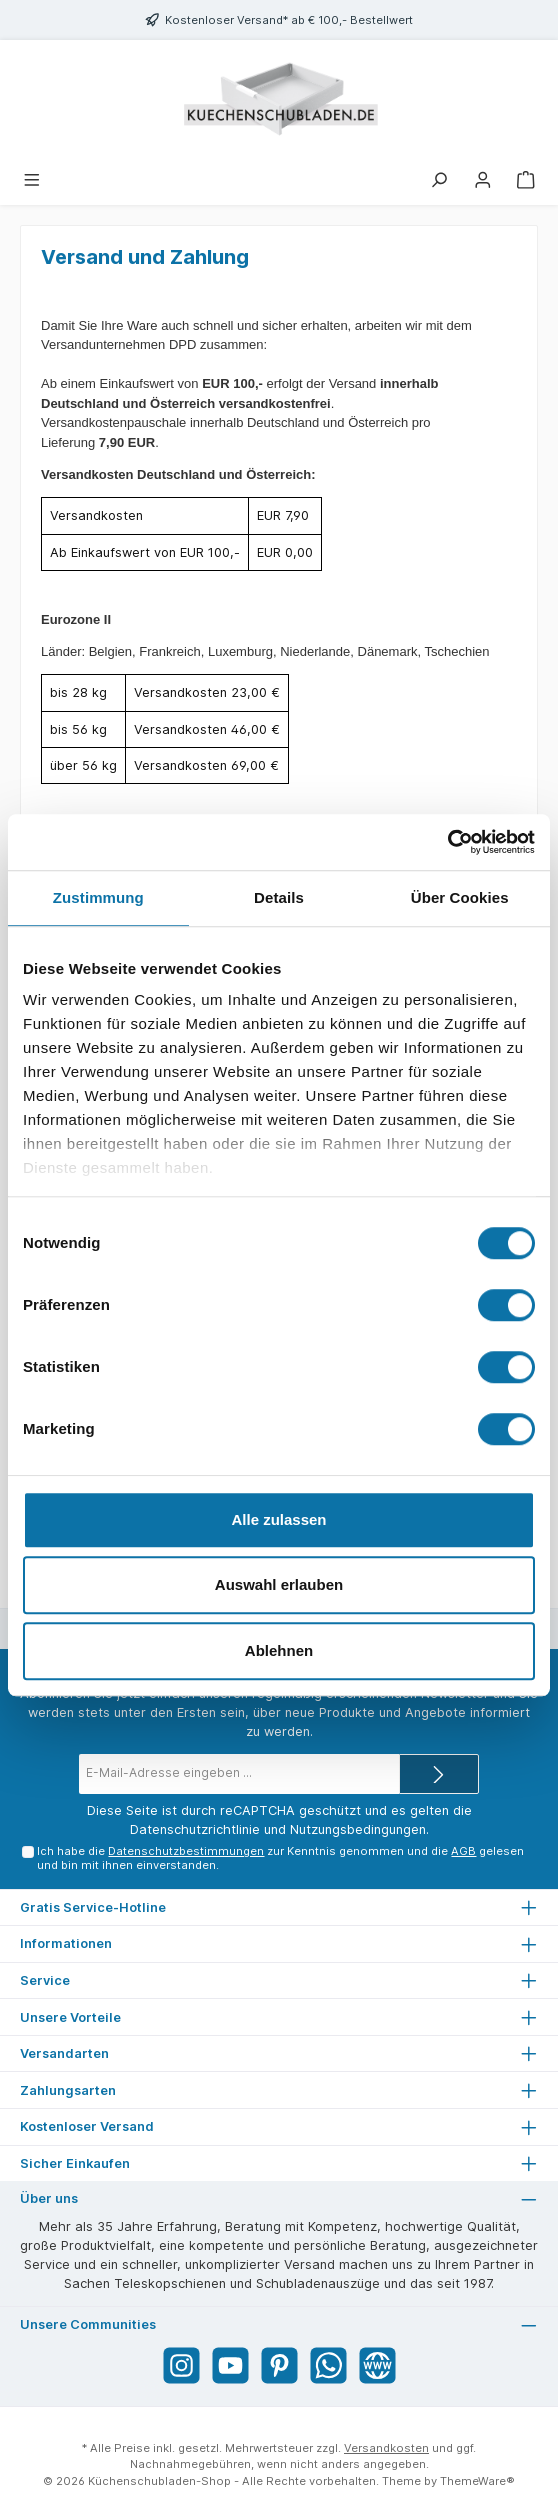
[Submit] (439, 1774)
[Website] (377, 2365)
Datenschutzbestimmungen (186, 1851)
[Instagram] (181, 2365)
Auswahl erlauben (279, 1584)
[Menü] (32, 178)
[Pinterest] (279, 2365)
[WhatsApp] (328, 2365)
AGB (463, 1851)
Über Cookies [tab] (460, 897)
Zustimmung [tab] (98, 897)
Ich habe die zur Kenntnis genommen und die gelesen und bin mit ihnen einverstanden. (280, 1857)
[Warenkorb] (526, 178)
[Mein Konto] (483, 178)
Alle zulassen (278, 1519)
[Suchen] (439, 178)
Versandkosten (386, 2448)
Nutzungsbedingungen (358, 1829)
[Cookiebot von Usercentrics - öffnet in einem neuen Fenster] (447, 842)
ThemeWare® (477, 2481)
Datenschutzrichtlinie (195, 1829)
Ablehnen (279, 1650)
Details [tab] (279, 897)
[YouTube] (230, 2365)
